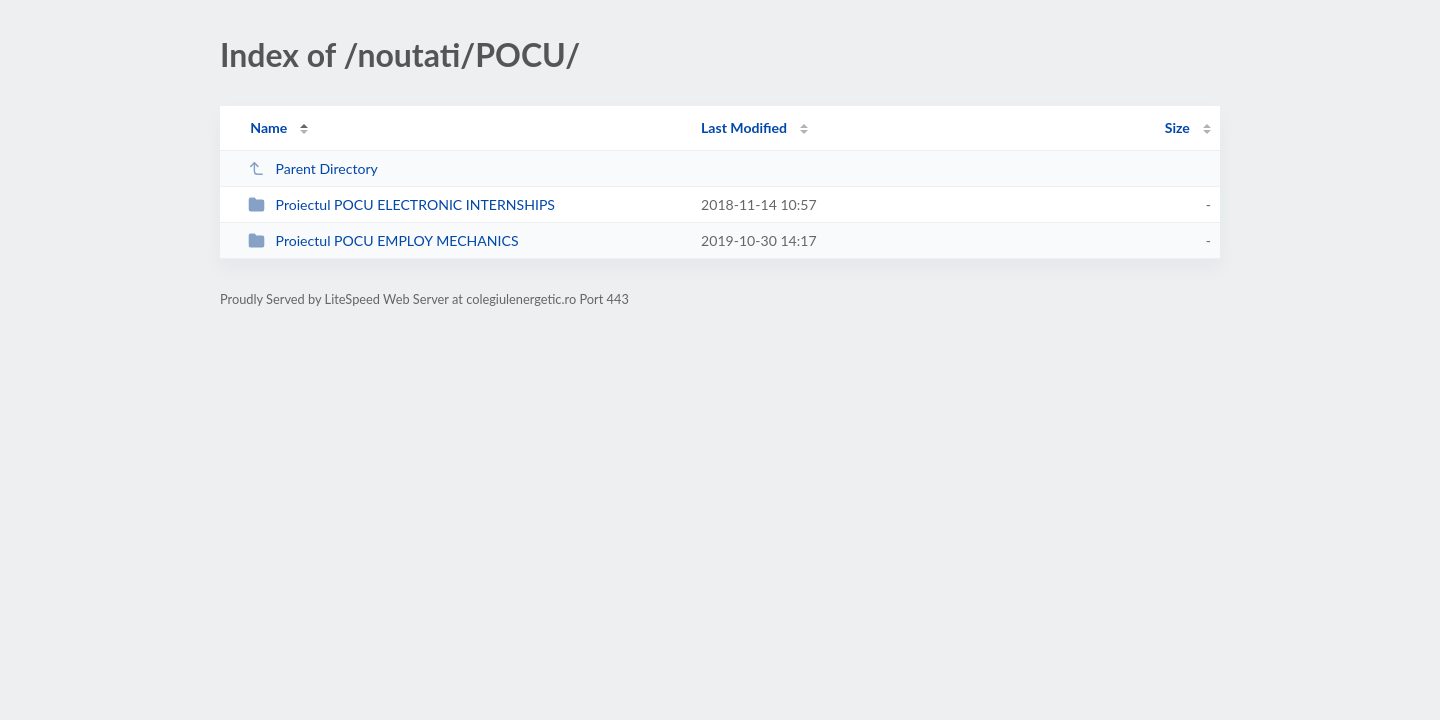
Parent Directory (313, 168)
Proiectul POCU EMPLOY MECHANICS (383, 240)
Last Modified (744, 127)
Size (1177, 127)
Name (268, 127)
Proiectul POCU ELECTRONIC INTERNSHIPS (401, 204)
